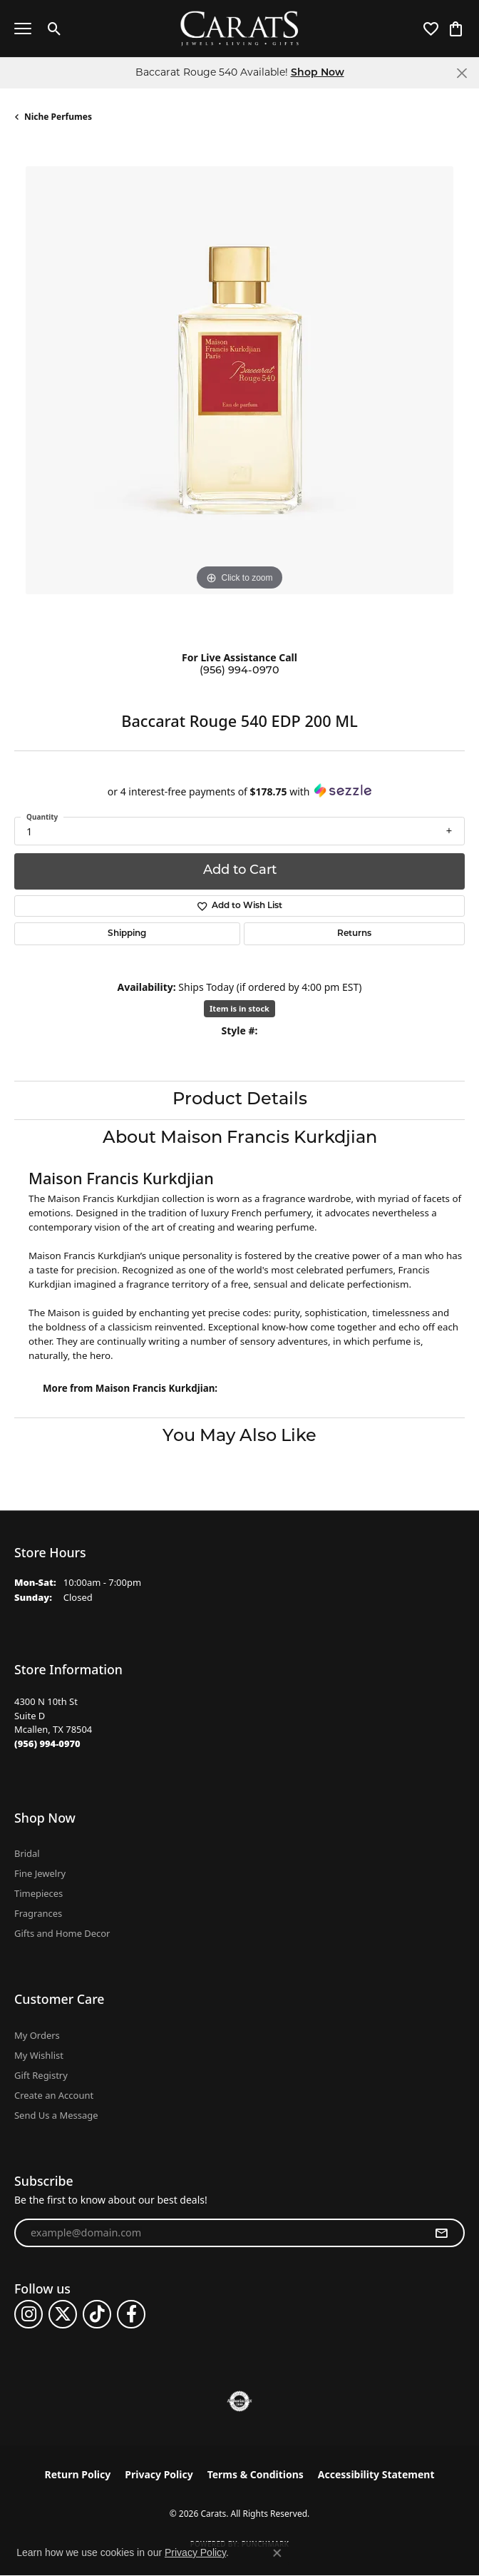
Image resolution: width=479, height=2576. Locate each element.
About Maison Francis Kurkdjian (240, 1138)
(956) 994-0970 (239, 671)
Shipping (127, 934)
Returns (354, 934)
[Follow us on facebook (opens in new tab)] (131, 2314)
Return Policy (78, 2474)
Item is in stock (239, 1008)
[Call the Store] (47, 1743)
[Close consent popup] (277, 2553)
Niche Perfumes (58, 117)
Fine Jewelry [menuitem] (40, 1873)
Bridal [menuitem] (27, 1853)
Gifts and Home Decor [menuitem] (62, 1933)
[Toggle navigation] (22, 29)
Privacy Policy (158, 2474)
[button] (54, 28)
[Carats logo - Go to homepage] (240, 28)
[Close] (461, 73)
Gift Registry (41, 2075)
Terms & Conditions (255, 2474)
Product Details (239, 1100)
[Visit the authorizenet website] (240, 2401)
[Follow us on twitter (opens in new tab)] (62, 2314)
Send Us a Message (56, 2115)
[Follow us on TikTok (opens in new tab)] (97, 2314)
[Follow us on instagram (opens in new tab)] (28, 2314)
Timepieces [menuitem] (38, 1893)
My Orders (37, 2035)
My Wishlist (38, 2055)
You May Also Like (239, 1436)
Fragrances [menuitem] (38, 1913)
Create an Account (53, 2095)
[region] (239, 391)
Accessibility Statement (376, 2474)
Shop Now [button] (317, 73)
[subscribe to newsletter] (441, 2233)
